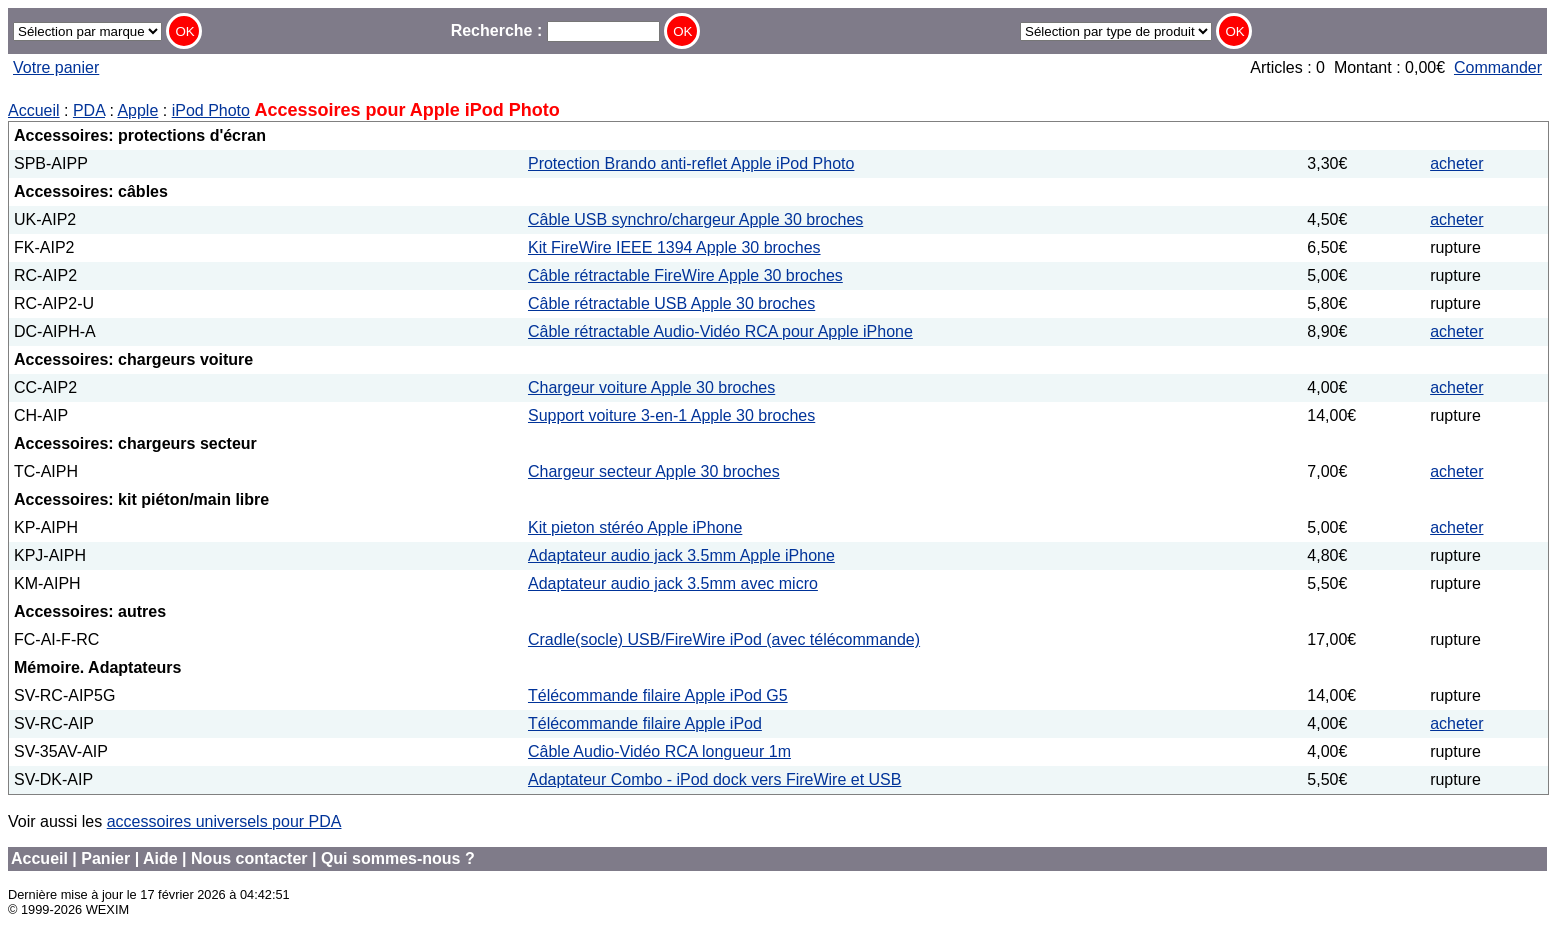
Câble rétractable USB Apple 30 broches (671, 303)
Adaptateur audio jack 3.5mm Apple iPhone (681, 555)
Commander (1498, 67)
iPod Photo (211, 110)
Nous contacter (249, 858)
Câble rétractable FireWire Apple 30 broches (685, 275)
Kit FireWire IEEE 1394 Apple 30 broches (674, 247)
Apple (137, 110)
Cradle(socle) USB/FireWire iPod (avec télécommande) (724, 639)
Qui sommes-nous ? (398, 858)
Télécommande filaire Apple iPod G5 (658, 695)
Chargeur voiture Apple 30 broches (651, 387)
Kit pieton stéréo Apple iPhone (635, 527)
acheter (1456, 163)
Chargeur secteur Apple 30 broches (654, 471)
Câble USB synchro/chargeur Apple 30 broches (695, 219)
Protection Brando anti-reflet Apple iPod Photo (691, 163)
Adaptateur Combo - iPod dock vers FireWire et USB (714, 779)
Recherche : (555, 30)
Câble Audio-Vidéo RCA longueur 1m (659, 751)
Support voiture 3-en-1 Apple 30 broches (671, 415)
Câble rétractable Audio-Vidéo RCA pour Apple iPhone (720, 331)
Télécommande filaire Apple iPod (645, 723)
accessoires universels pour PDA (224, 821)
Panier (105, 858)
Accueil (34, 110)
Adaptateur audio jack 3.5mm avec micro (673, 583)
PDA (89, 110)
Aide (160, 858)
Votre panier (56, 67)
